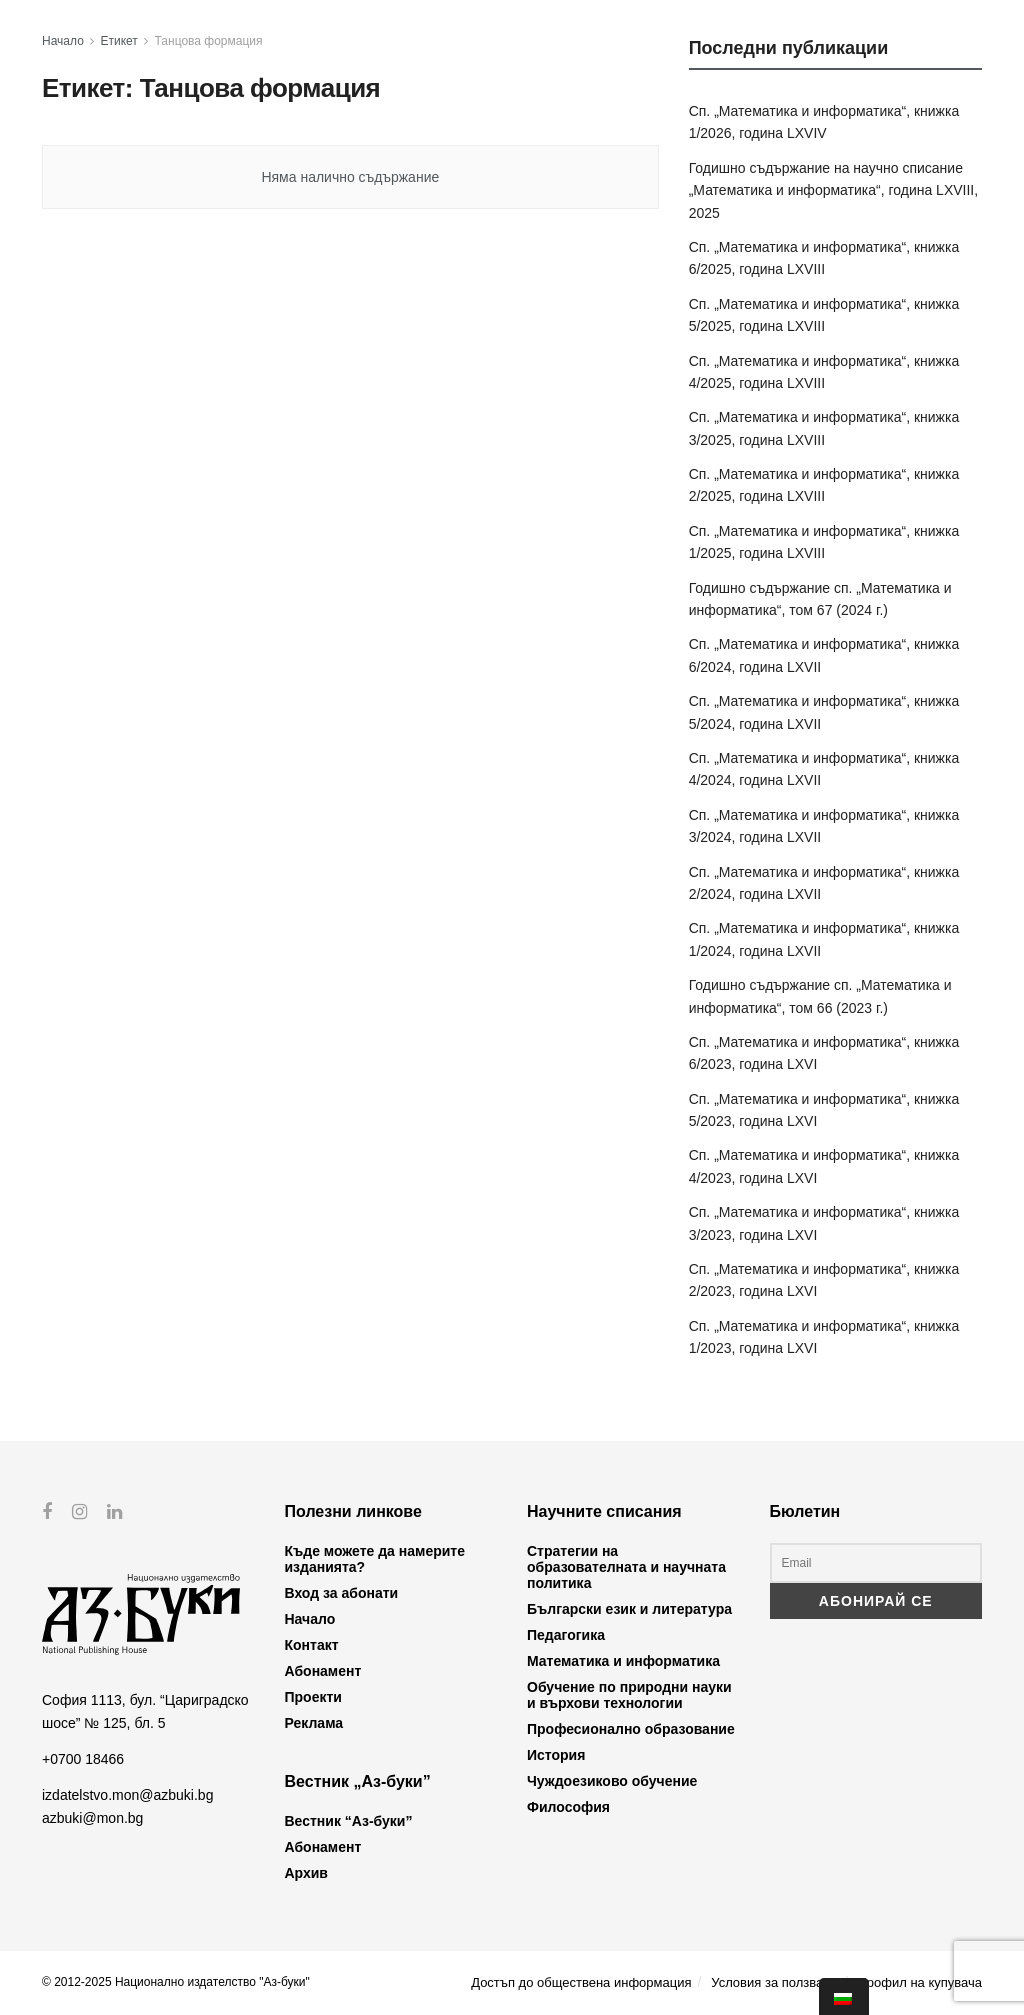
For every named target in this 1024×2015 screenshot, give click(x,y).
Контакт (312, 1645)
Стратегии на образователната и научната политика (626, 1567)
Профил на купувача (919, 1982)
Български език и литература (629, 1609)
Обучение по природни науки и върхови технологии (629, 1695)
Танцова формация (209, 41)
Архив (306, 1873)
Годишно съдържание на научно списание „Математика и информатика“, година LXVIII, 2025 (834, 190)
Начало (63, 41)
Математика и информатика (623, 1661)
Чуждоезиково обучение (612, 1781)
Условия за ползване (774, 1982)
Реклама (314, 1723)
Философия (568, 1807)
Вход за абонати (342, 1593)
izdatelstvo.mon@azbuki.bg (127, 1795)
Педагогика (566, 1635)
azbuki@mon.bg (92, 1818)
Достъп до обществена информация (581, 1982)
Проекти (313, 1697)
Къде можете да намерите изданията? (375, 1559)
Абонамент (323, 1671)
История (556, 1755)
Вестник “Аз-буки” (349, 1821)
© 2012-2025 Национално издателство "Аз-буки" (176, 1982)
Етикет (119, 41)
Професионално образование (631, 1729)
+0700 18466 (83, 1759)
